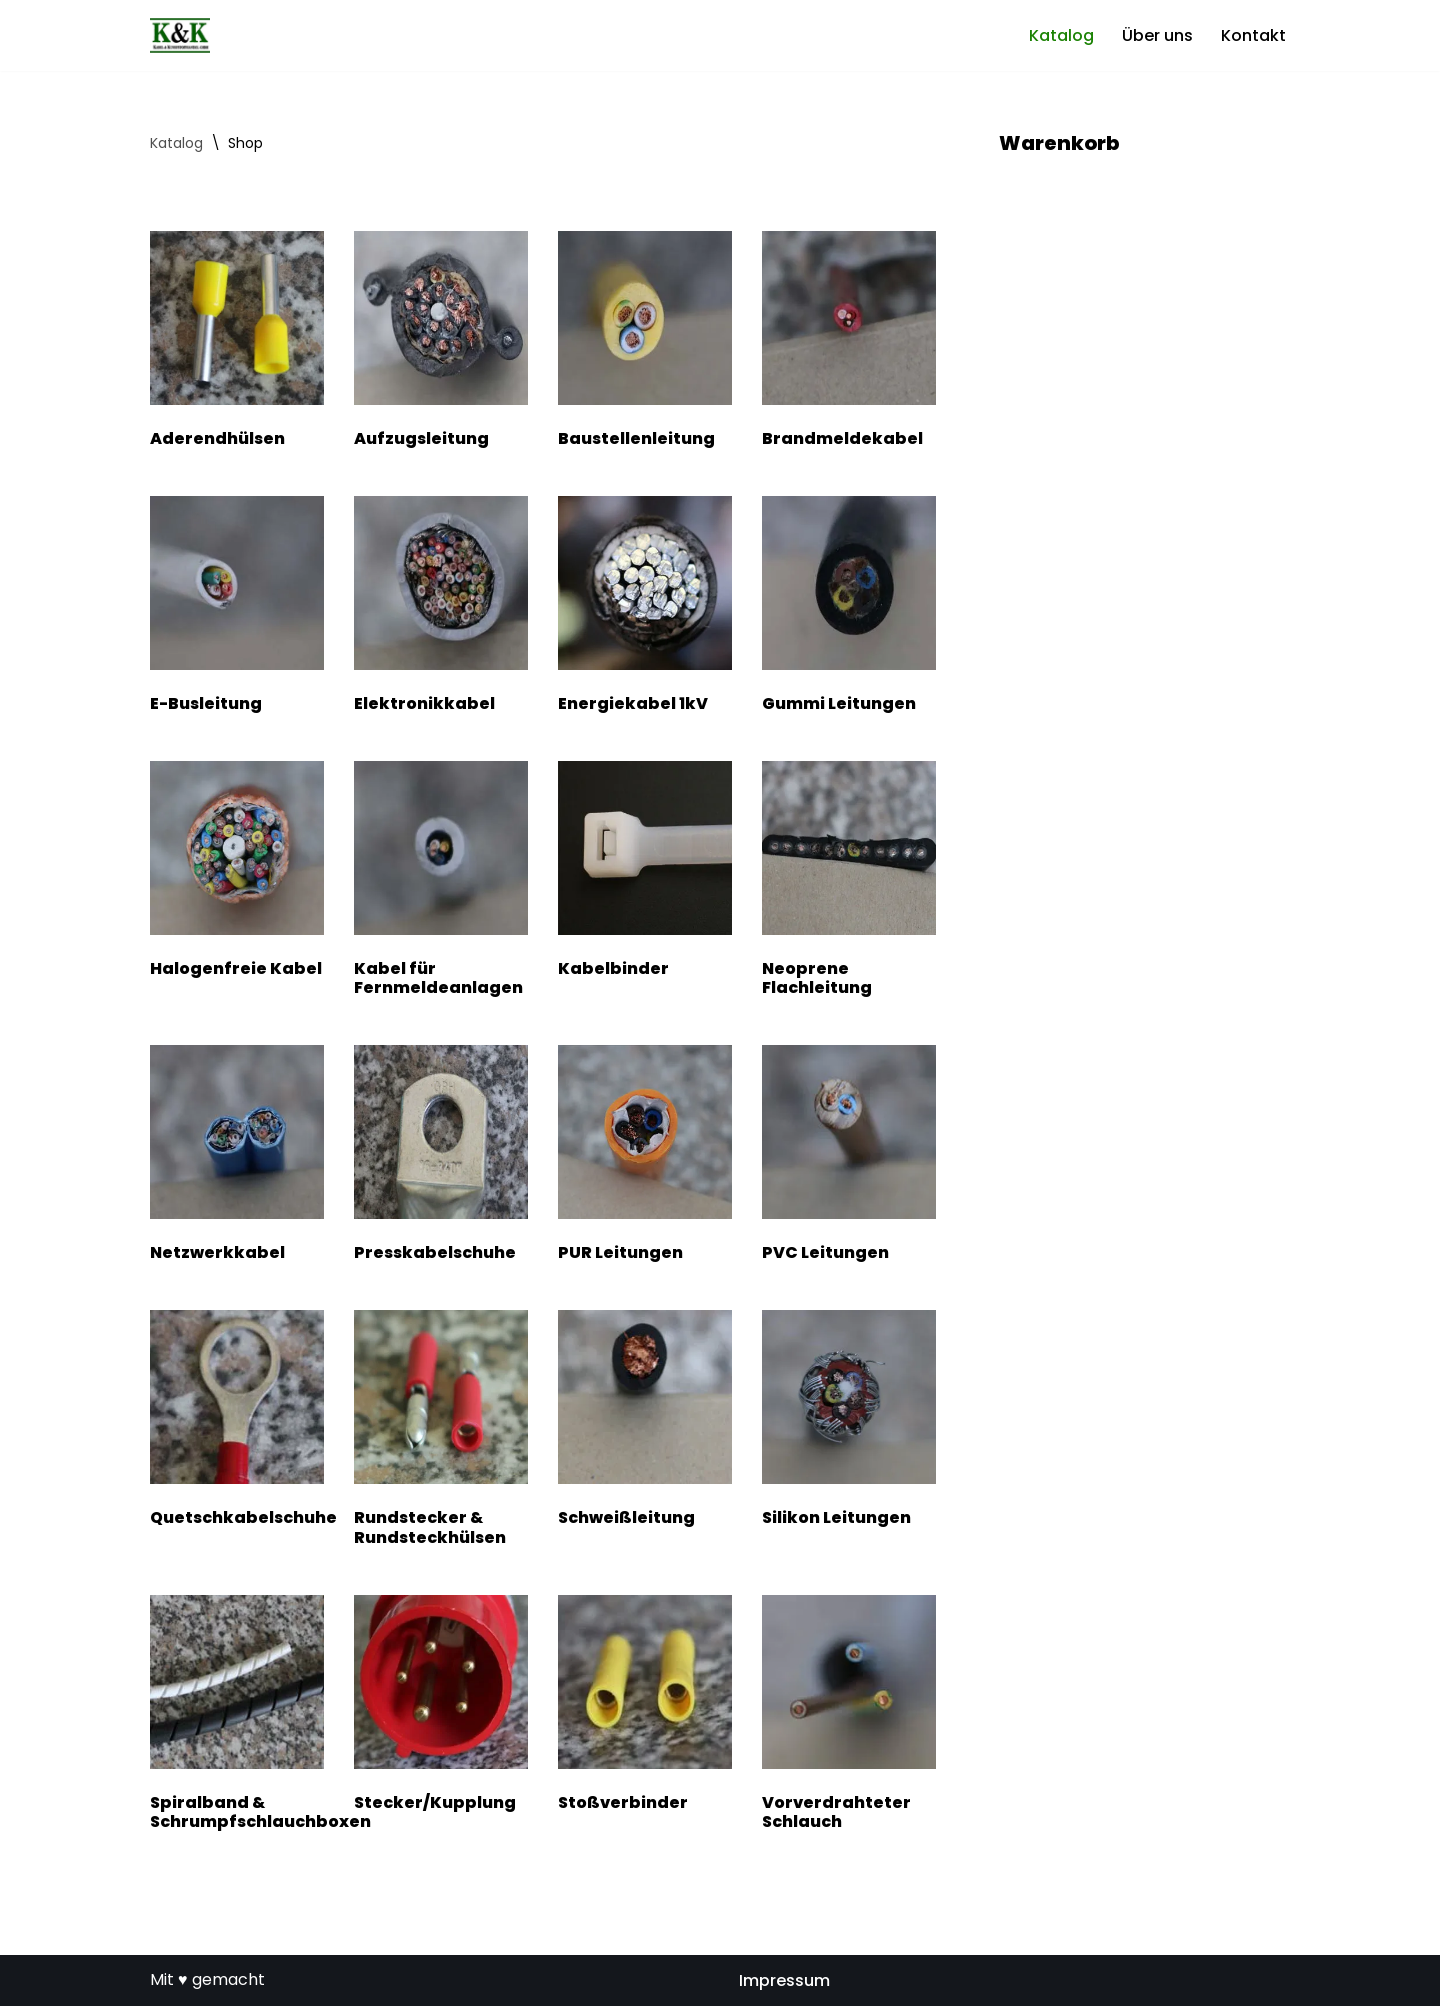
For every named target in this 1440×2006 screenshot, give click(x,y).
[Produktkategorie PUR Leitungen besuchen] (645, 1157)
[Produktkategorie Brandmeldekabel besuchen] (849, 343)
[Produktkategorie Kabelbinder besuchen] (645, 873)
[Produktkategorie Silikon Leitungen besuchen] (849, 1422)
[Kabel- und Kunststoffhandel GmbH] (180, 35)
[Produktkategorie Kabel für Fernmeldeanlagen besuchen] (441, 883)
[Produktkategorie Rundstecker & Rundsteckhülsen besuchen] (441, 1432)
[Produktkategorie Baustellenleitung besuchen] (645, 343)
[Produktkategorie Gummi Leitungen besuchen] (849, 608)
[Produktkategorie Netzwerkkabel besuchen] (237, 1157)
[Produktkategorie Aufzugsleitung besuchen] (441, 343)
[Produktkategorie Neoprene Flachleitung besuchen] (849, 883)
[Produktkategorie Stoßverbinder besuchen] (645, 1707)
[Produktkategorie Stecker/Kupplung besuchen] (441, 1707)
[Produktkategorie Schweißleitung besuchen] (645, 1422)
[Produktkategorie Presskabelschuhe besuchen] (441, 1157)
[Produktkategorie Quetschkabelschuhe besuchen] (237, 1422)
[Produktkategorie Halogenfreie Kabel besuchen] (237, 873)
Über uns (1157, 35)
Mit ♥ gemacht (207, 1979)
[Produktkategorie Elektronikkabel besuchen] (441, 608)
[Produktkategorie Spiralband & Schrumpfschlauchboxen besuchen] (237, 1717)
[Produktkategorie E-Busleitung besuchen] (237, 608)
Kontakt (1253, 35)
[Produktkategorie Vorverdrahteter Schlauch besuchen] (849, 1717)
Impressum (784, 1980)
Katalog (1061, 35)
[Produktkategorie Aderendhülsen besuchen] (237, 343)
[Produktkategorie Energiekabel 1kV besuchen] (645, 608)
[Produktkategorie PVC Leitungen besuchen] (849, 1157)
